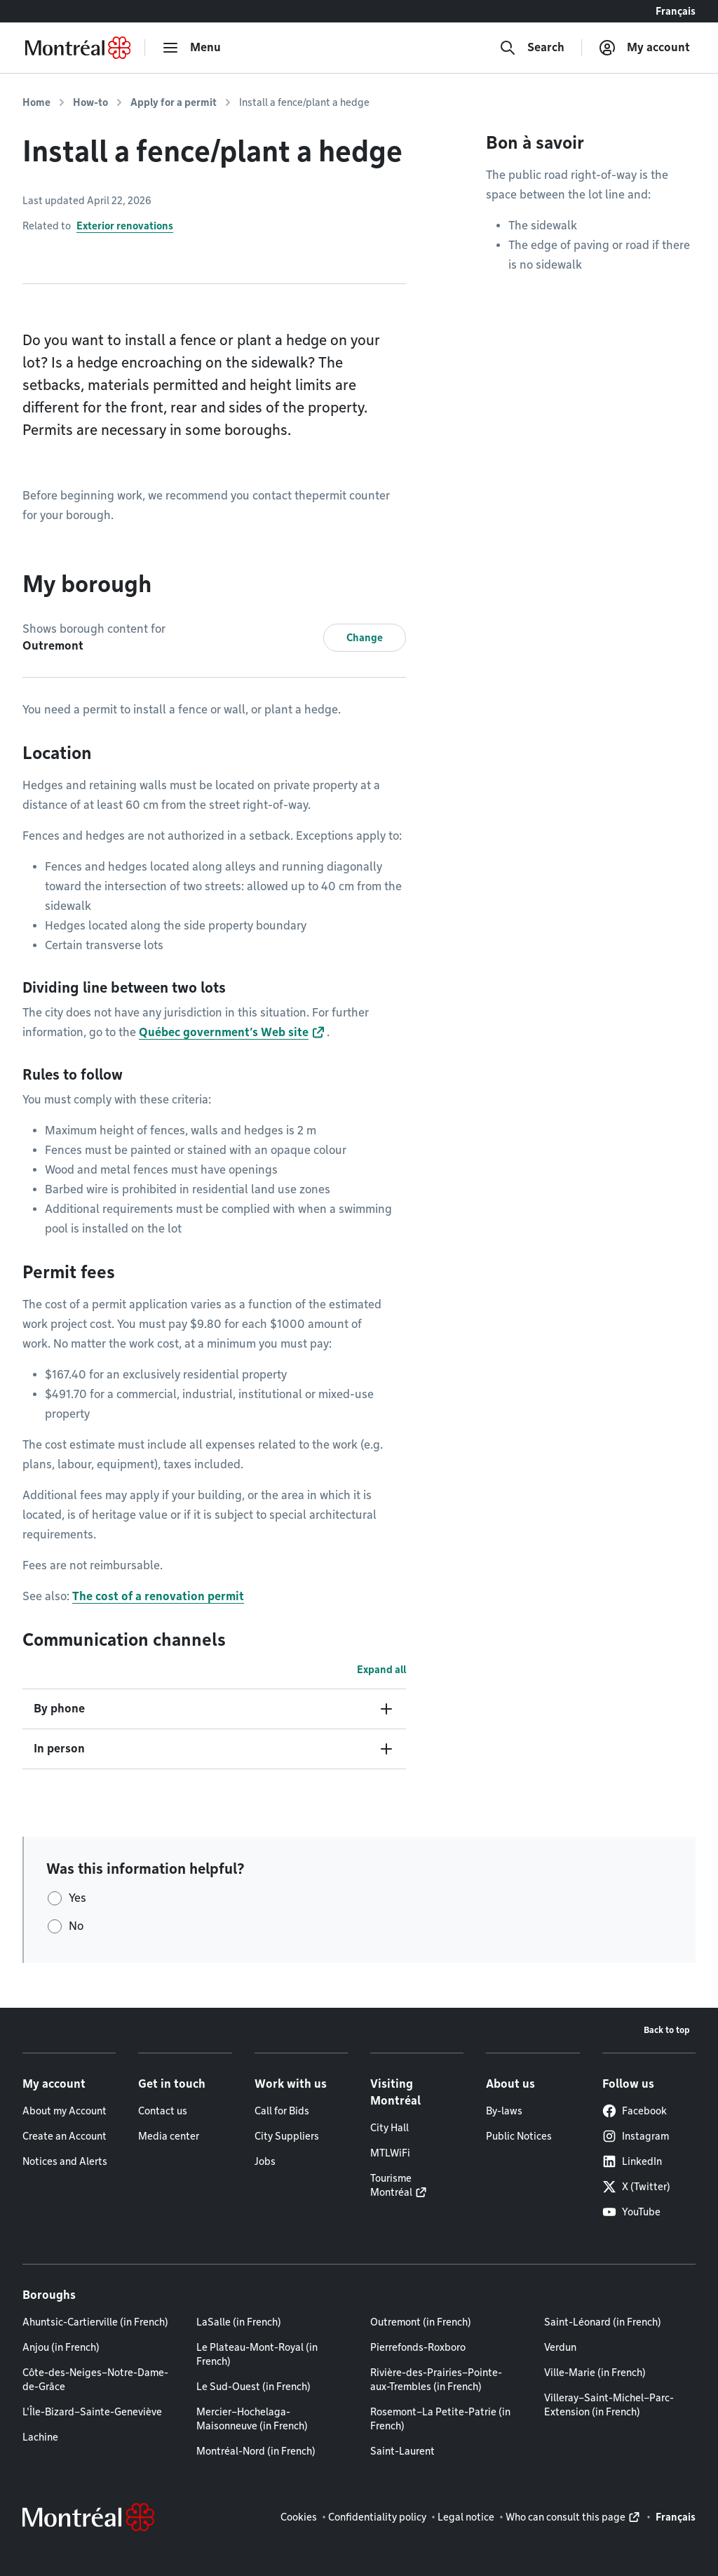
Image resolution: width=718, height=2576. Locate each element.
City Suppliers (287, 2136)
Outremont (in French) (420, 2322)
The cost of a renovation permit (158, 1596)
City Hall (389, 2127)
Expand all (381, 1669)
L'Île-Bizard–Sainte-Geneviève (92, 2411)
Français (676, 11)
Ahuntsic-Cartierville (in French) (95, 2322)
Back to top (667, 2030)
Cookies (298, 2517)
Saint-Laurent (402, 2451)
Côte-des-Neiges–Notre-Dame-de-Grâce (95, 2379)
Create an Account (64, 2136)
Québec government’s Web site (224, 1032)
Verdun (560, 2347)
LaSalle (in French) (238, 2322)
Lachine (40, 2437)
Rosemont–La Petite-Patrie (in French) (440, 2418)
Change (364, 637)
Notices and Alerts (64, 2161)
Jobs (265, 2161)
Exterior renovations (124, 226)
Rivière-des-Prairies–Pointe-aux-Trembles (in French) (436, 2379)
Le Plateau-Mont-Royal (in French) (257, 2354)
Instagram (635, 2136)
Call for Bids (282, 2111)
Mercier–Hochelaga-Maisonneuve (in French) (252, 2418)
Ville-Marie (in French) (595, 2372)
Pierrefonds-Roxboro (418, 2347)
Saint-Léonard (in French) (602, 2322)
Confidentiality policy (377, 2517)
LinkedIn (632, 2161)
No (76, 1926)
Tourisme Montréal (391, 2185)
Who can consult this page (565, 2517)
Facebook (634, 2111)
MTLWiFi (390, 2153)
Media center (168, 2136)
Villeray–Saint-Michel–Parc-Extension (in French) (609, 2404)
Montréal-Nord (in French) (256, 2451)
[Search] (532, 48)
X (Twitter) (636, 2187)
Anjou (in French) (61, 2347)
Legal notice (466, 2517)
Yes (77, 1898)
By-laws (504, 2111)
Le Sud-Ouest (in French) (253, 2386)
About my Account (64, 2111)
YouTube (631, 2212)
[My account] (644, 48)
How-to (90, 102)
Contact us (162, 2111)
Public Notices (519, 2136)
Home (36, 102)
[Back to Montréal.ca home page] (77, 48)
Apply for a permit (173, 102)
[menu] (191, 48)
